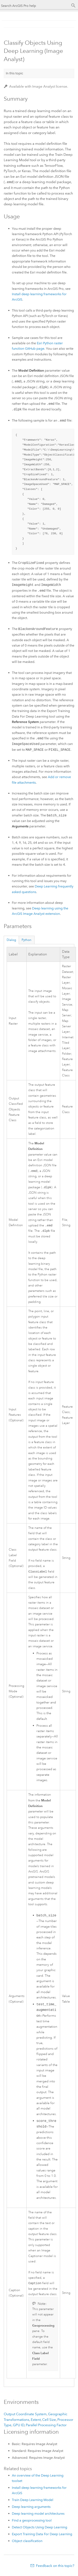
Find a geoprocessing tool (32, 2522)
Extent (36, 2422)
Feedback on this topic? (55, 2568)
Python (26, 939)
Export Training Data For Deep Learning (42, 2536)
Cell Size (49, 2422)
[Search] (73, 6)
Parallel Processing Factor (46, 2427)
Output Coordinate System (25, 2416)
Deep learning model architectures (38, 2516)
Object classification (27, 2543)
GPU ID (18, 2427)
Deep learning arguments (31, 2509)
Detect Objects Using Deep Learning (39, 2529)
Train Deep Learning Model (32, 2502)
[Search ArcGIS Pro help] (35, 5)
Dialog (11, 939)
